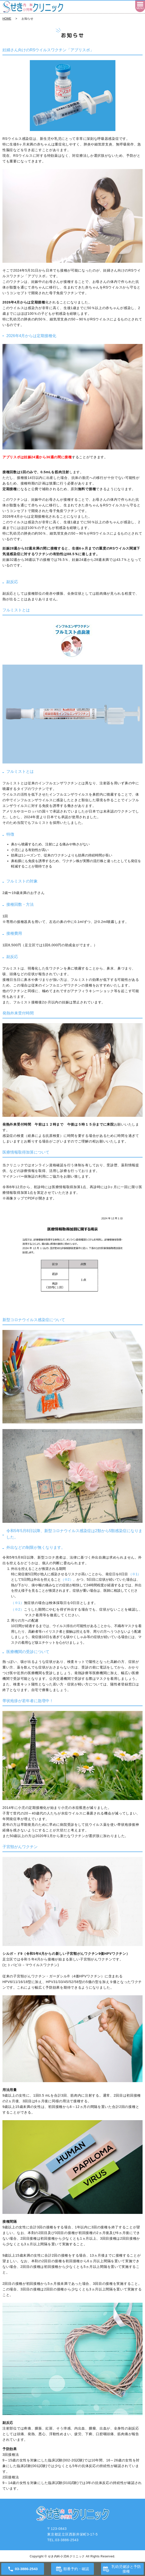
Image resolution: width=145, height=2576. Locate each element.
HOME (6, 18)
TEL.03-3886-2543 (62, 2540)
